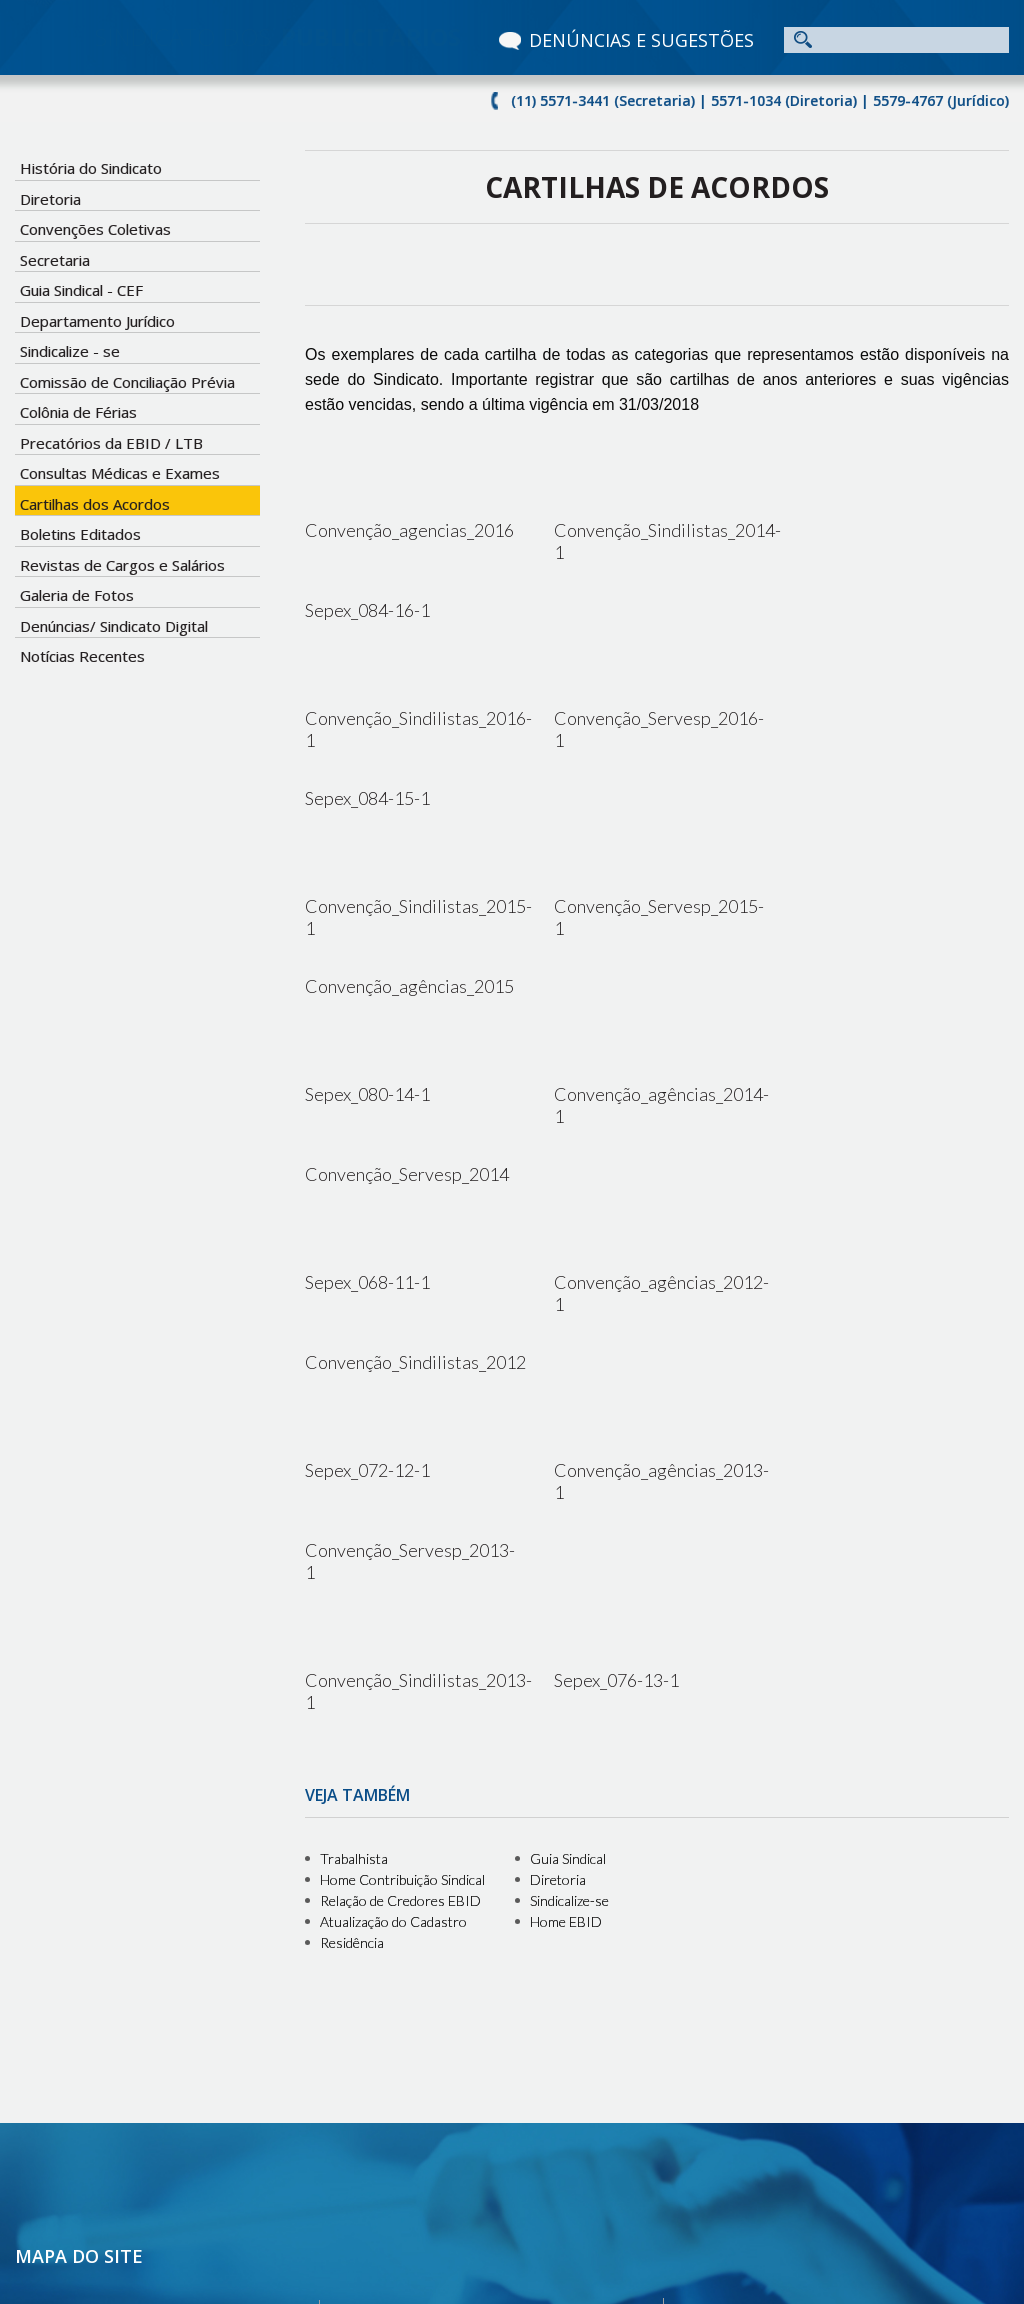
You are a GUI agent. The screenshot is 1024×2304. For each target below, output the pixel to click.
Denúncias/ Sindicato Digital (114, 626)
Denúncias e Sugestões (107, 2120)
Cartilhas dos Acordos (95, 504)
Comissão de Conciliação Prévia (127, 382)
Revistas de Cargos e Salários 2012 (486, 2051)
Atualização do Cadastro (393, 1551)
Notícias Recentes (82, 656)
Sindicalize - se (70, 351)
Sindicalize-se (569, 1530)
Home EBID (566, 1551)
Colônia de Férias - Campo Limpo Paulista (504, 1961)
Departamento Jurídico (97, 321)
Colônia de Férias (78, 412)
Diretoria (50, 199)
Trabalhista (354, 1488)
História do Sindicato (91, 168)
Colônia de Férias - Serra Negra (474, 1939)
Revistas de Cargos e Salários (122, 565)
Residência (352, 1572)
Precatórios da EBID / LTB (111, 443)
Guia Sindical (568, 1488)
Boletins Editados (80, 534)
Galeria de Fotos (77, 595)
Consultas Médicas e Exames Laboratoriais (510, 1984)
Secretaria (55, 260)
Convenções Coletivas (95, 229)
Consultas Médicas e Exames (120, 473)
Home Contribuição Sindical (402, 1509)
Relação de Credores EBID (400, 1530)
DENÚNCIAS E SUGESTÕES (641, 40)
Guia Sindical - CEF (81, 290)
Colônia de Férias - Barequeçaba (479, 2096)
